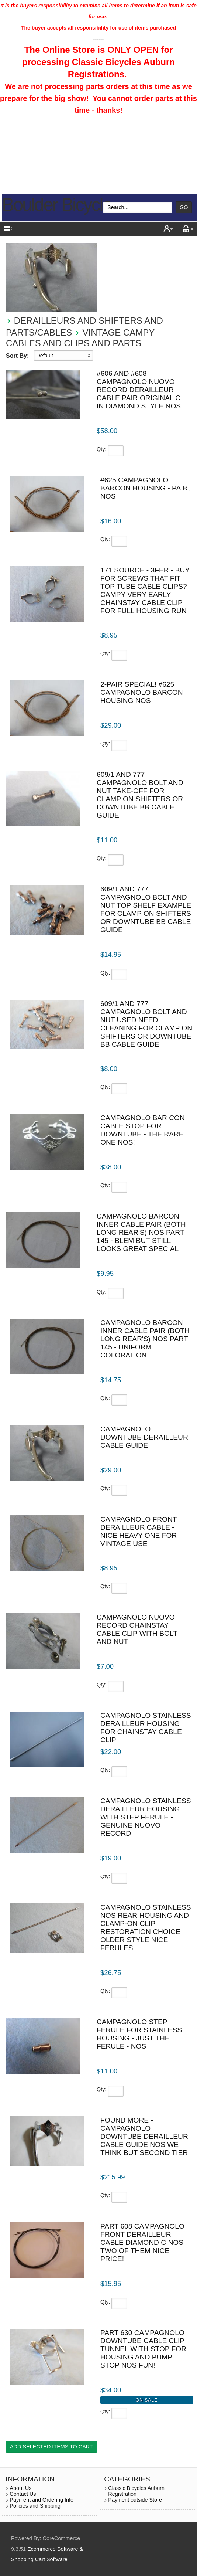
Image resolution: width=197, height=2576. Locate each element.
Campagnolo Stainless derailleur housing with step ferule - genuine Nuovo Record (145, 1817)
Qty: (101, 449)
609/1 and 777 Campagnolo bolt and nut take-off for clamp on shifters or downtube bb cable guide (140, 795)
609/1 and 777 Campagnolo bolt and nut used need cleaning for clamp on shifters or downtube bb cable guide (146, 1024)
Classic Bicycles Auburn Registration (136, 2491)
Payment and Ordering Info (41, 2500)
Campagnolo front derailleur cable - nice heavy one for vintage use (138, 1531)
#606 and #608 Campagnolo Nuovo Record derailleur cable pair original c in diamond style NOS (139, 390)
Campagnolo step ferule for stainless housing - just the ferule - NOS (139, 2034)
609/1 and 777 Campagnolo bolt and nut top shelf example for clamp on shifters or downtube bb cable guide (145, 909)
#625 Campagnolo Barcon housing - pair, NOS (145, 488)
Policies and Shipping (35, 2506)
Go (184, 207)
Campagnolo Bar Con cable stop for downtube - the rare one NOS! (142, 1130)
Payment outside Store (135, 2500)
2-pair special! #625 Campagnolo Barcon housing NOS (141, 692)
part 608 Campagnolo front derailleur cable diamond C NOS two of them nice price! (142, 2242)
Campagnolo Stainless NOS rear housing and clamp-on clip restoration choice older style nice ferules (145, 1927)
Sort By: (17, 356)
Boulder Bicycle (56, 204)
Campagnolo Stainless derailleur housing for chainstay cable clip (145, 1728)
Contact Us (23, 2494)
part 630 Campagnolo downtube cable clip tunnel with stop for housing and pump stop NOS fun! (143, 2349)
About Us (20, 2488)
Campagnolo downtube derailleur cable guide (144, 1437)
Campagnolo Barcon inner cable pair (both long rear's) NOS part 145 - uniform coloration (145, 1339)
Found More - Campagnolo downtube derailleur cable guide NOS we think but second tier (144, 2136)
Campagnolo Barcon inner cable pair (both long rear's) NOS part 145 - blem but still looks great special (141, 1232)
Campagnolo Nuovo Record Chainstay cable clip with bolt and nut (137, 1629)
